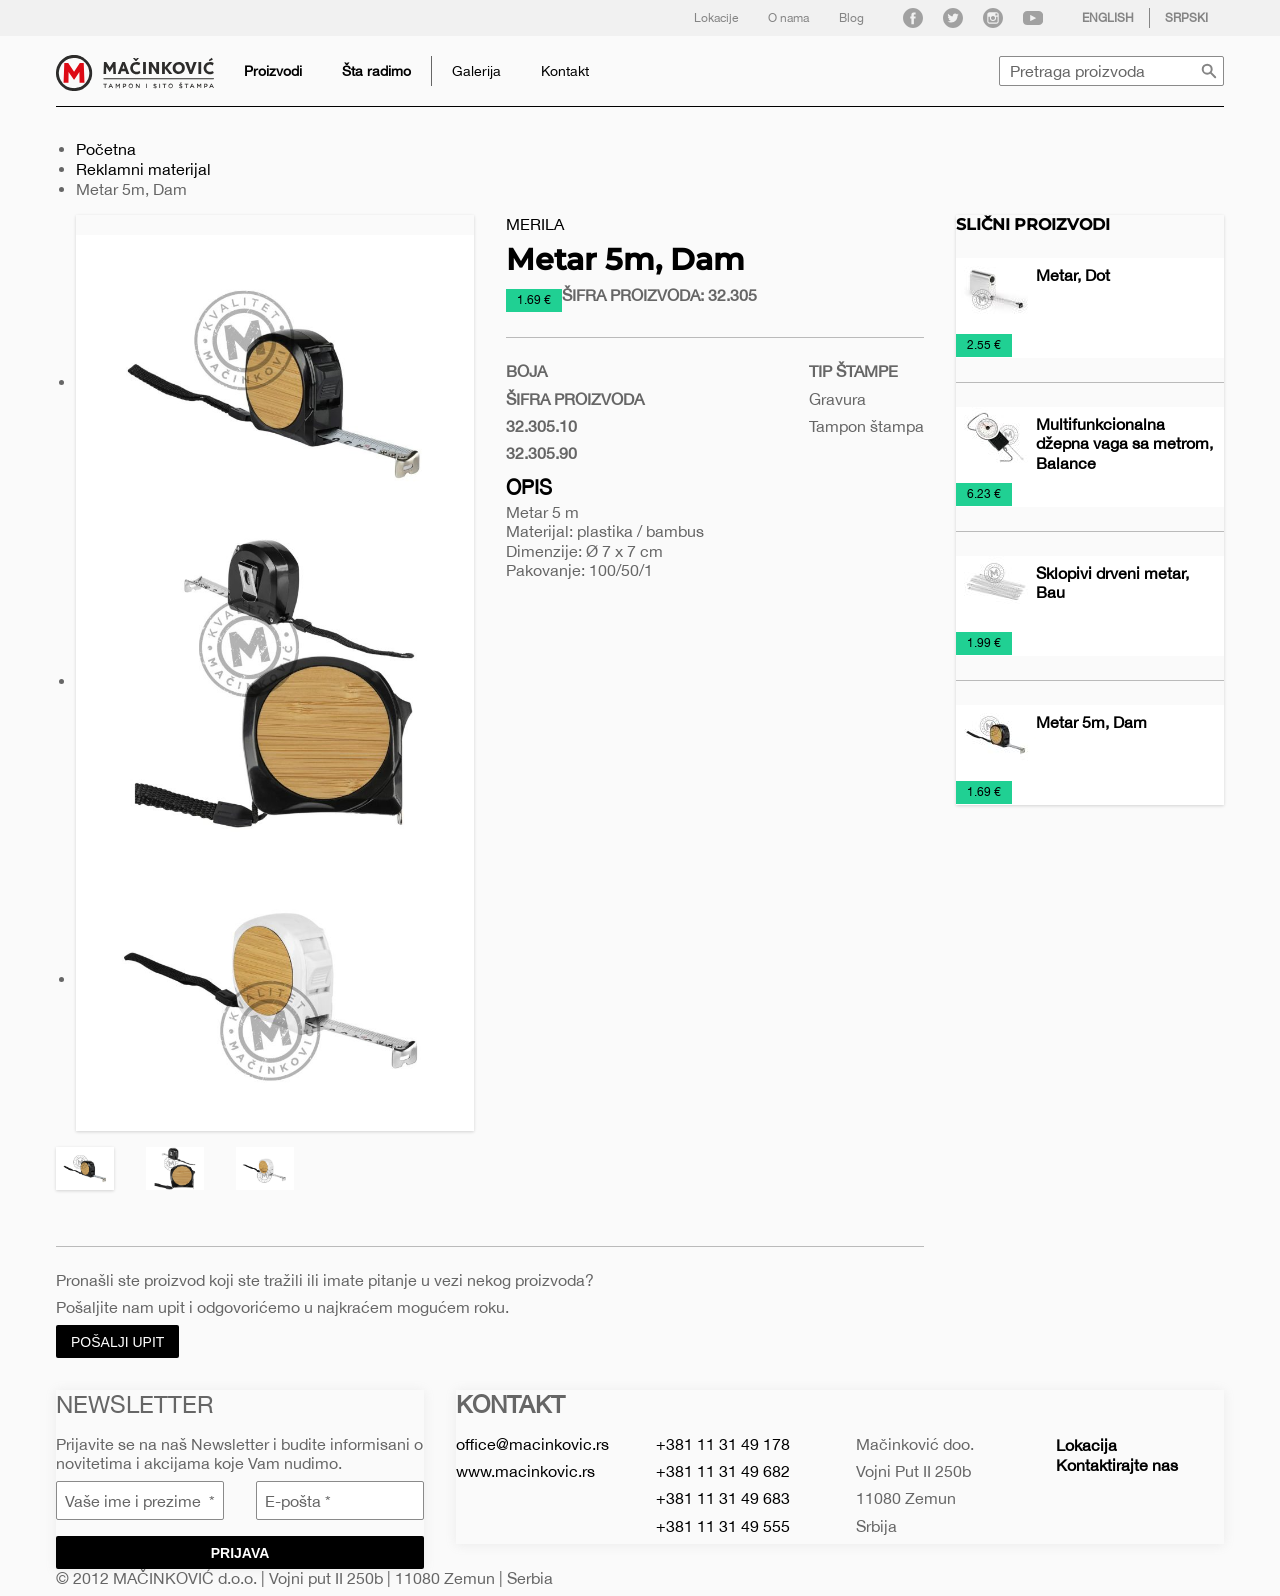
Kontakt (565, 71)
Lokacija (1086, 1445)
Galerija (476, 71)
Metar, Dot (1073, 275)
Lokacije (716, 18)
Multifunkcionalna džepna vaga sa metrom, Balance (1124, 443)
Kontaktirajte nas (1117, 1465)
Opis (529, 486)
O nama (788, 18)
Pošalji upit (117, 1342)
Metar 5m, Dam (1091, 722)
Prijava (240, 1553)
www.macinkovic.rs (525, 1471)
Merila (535, 224)
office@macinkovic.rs (532, 1444)
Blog (851, 18)
